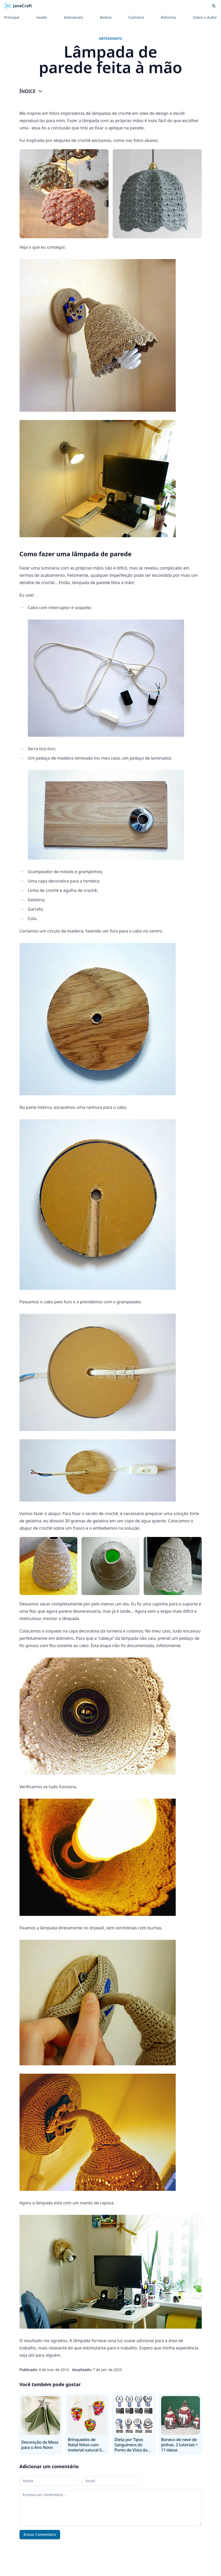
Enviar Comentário (40, 2534)
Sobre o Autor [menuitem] (205, 17)
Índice (31, 91)
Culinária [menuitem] (136, 17)
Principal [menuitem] (11, 17)
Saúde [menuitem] (41, 17)
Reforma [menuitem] (168, 17)
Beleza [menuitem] (106, 17)
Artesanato (110, 38)
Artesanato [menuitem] (73, 17)
